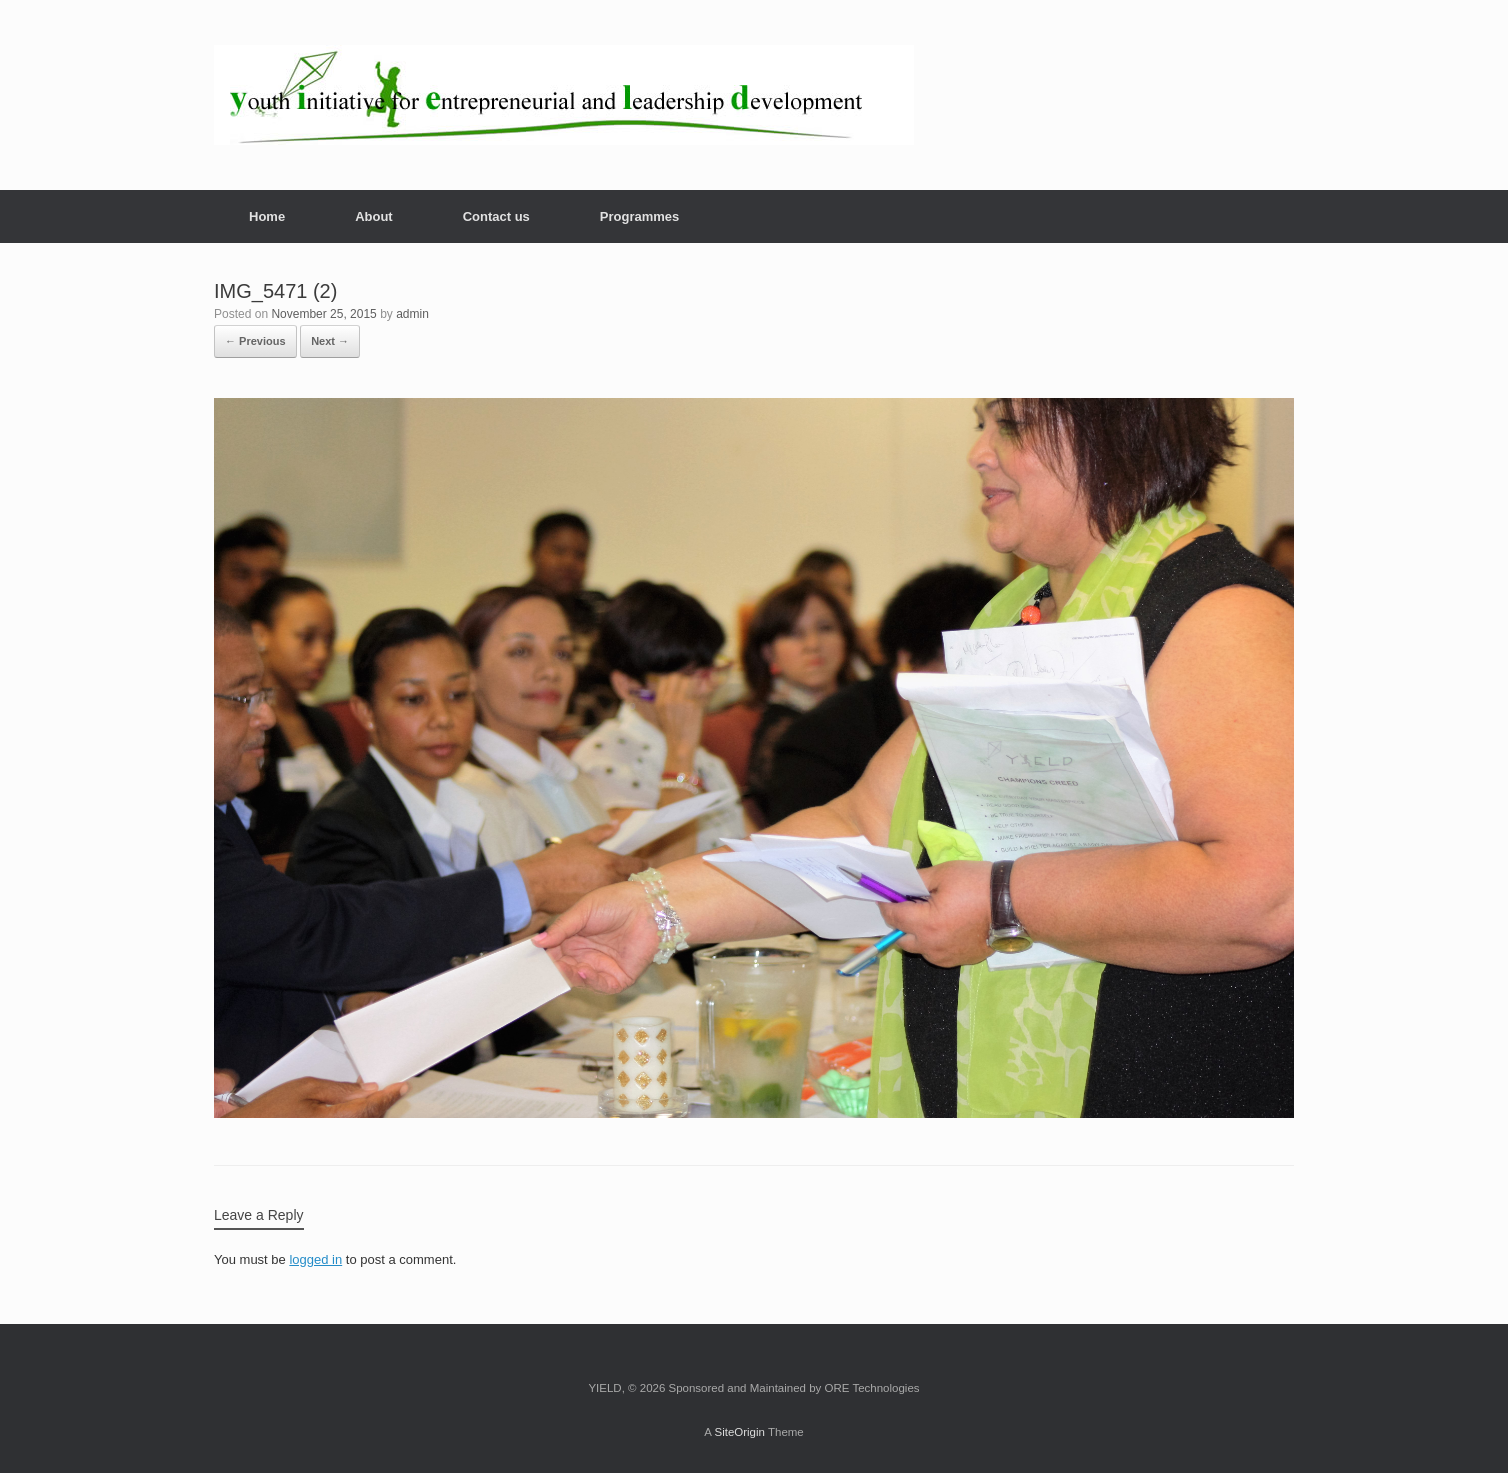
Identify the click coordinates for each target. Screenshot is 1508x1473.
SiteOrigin (739, 1432)
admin (412, 314)
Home (267, 216)
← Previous (255, 341)
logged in (315, 1259)
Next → (330, 341)
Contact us (496, 216)
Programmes (639, 216)
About (374, 216)
